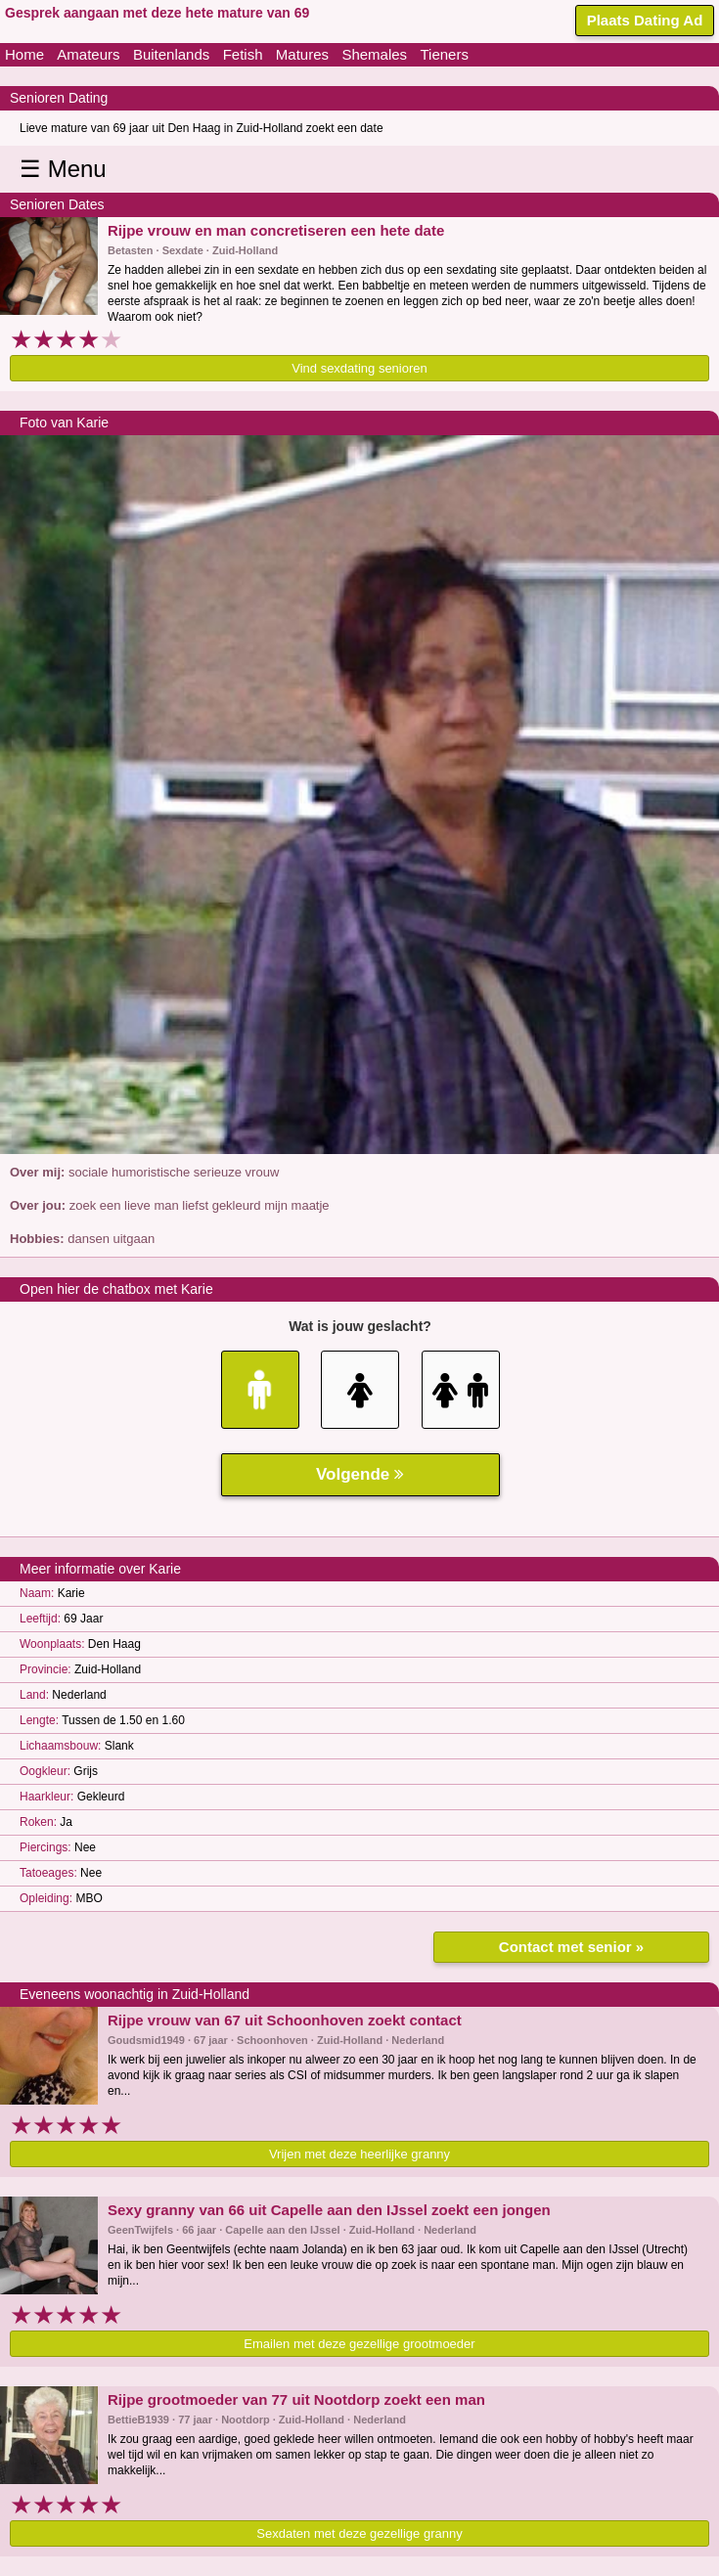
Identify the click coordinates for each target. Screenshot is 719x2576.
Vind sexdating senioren (359, 368)
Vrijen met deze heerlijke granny (359, 2154)
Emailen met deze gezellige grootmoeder (359, 2343)
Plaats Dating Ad (645, 20)
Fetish (243, 54)
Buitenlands (171, 54)
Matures (302, 54)
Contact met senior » (571, 1946)
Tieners (444, 54)
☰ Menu (63, 168)
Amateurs (88, 54)
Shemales (374, 54)
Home (24, 54)
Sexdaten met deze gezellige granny (359, 2533)
